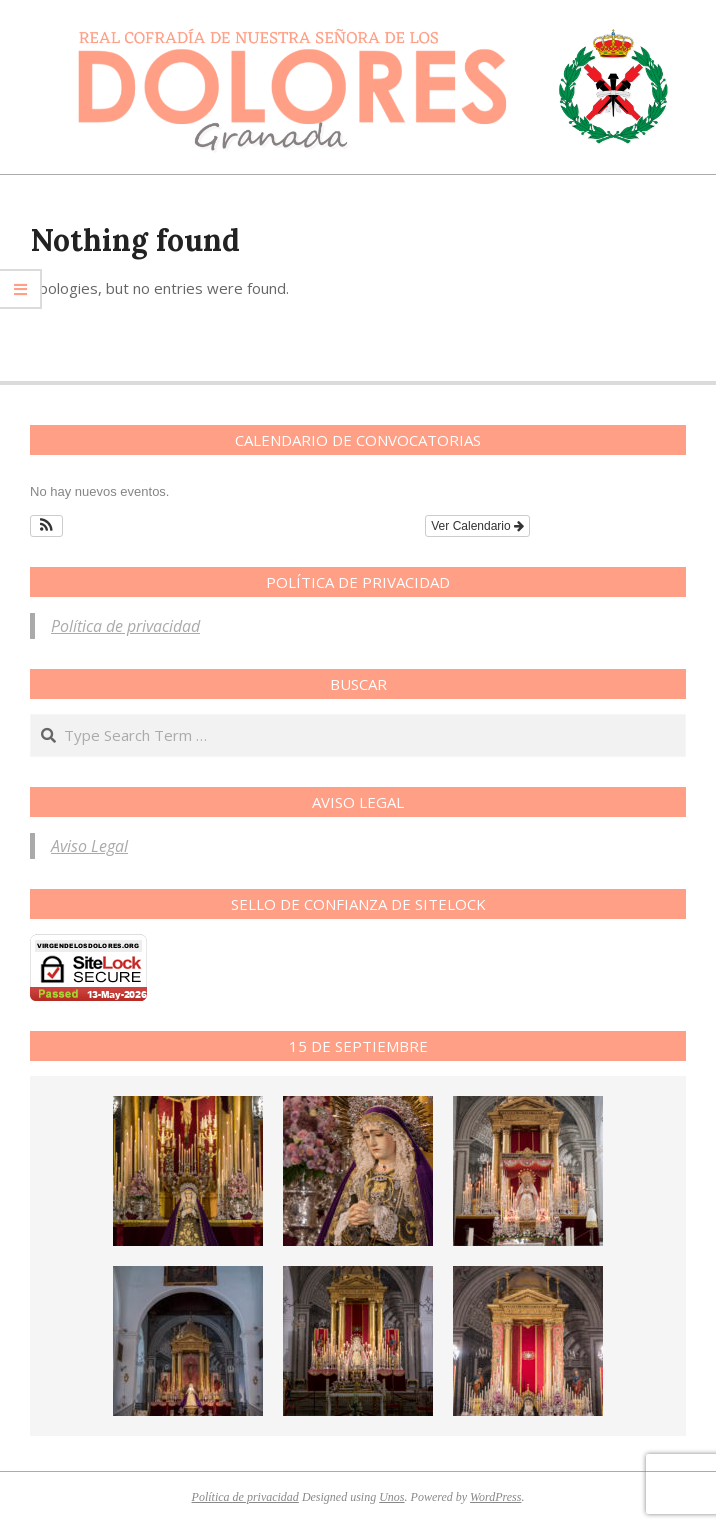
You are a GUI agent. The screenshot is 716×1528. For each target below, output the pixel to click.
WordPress (495, 1497)
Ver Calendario (477, 526)
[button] (46, 526)
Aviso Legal (89, 846)
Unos (391, 1497)
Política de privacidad (125, 626)
